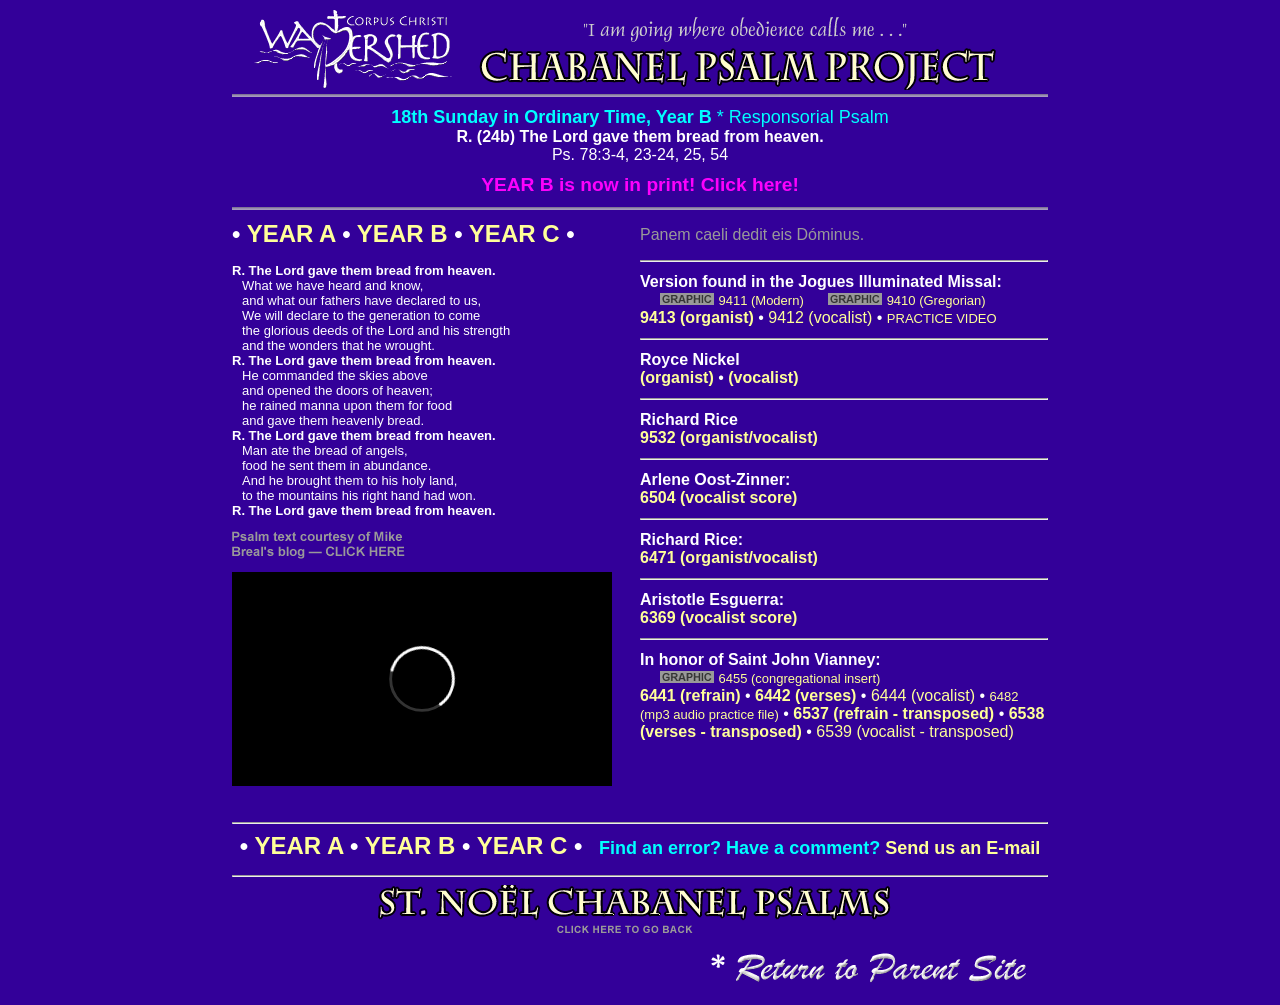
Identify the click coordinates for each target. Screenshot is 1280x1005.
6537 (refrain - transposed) (893, 713)
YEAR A (291, 233)
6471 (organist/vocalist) (729, 557)
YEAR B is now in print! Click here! (640, 184)
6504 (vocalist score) (718, 497)
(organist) (677, 377)
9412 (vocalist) (820, 317)
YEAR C (514, 233)
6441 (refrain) (690, 695)
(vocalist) (763, 377)
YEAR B (402, 233)
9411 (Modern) (760, 300)
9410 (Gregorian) (936, 300)
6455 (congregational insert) (799, 678)
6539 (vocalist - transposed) (914, 731)
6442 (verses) (805, 695)
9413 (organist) (697, 317)
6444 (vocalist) (923, 695)
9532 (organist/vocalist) (729, 437)
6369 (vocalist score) (718, 617)
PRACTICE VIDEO (942, 318)
